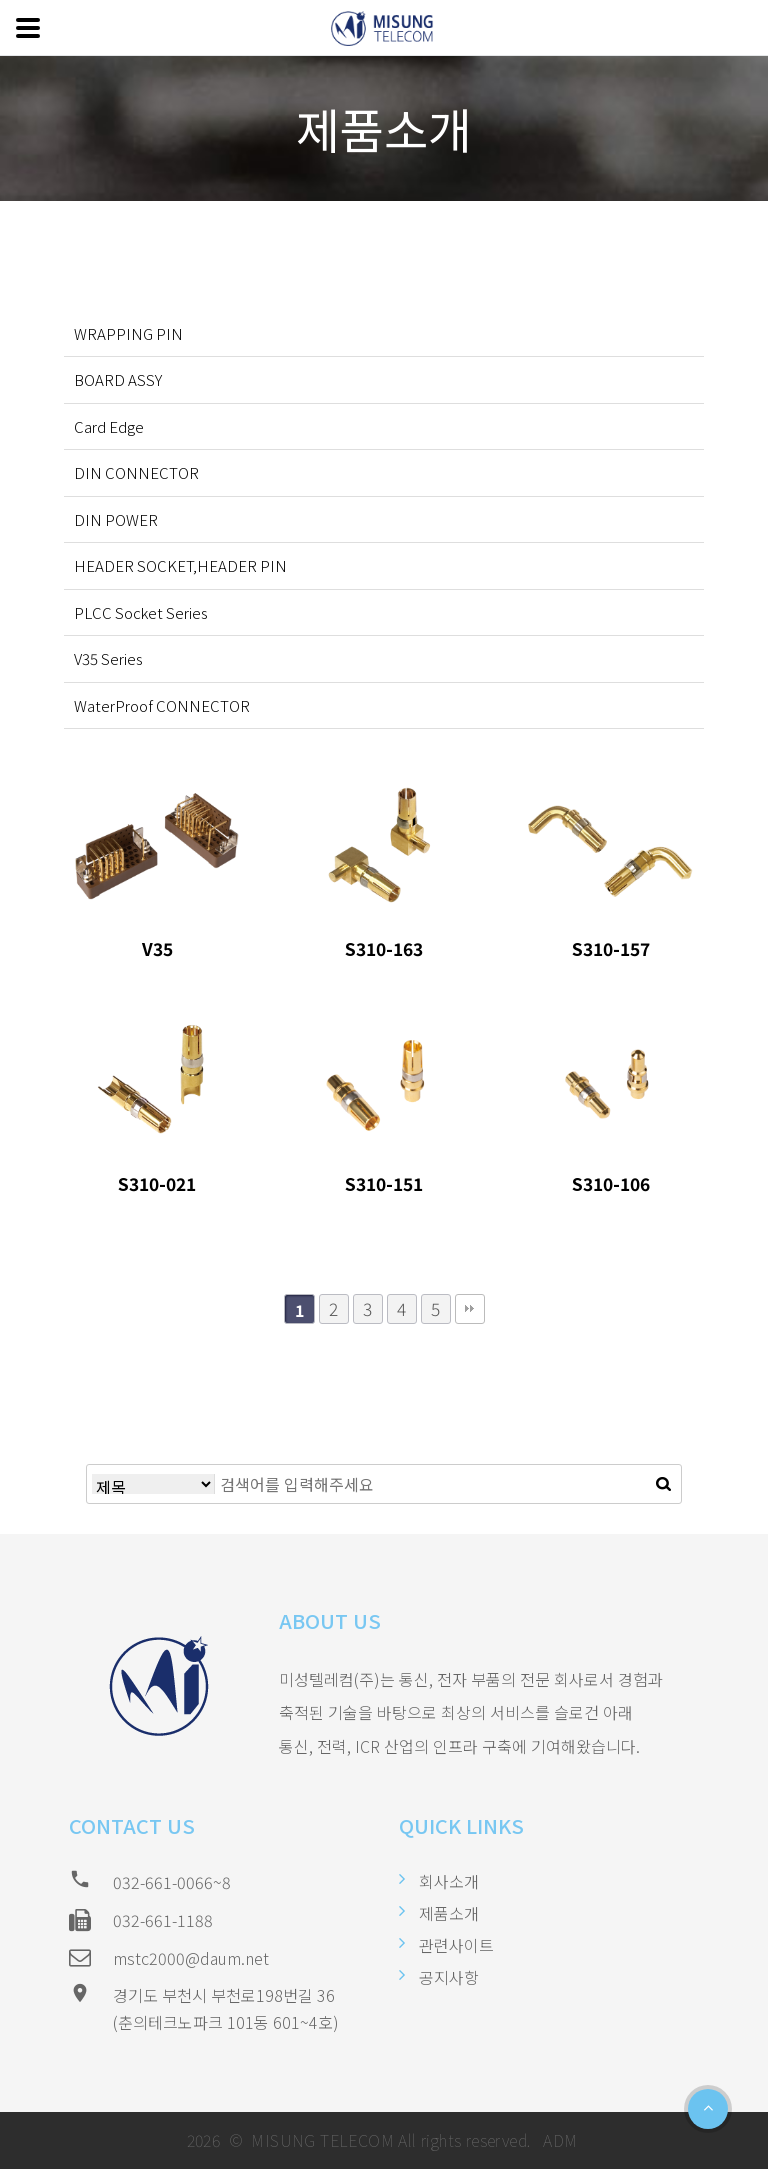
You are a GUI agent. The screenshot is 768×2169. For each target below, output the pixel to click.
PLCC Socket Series (141, 612)
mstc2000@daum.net (191, 1958)
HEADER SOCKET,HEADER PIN (180, 565)
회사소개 (449, 1881)
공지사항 (449, 1977)
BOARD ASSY (118, 379)
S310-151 (384, 1183)
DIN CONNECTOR (136, 472)
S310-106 (611, 1183)
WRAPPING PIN (128, 333)
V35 (157, 948)
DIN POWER (116, 519)
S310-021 (157, 1183)
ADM (558, 2140)
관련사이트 (456, 1945)
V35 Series (108, 658)
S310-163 (384, 948)
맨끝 (470, 1309)
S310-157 (611, 948)
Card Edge (109, 426)
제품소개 (449, 1913)
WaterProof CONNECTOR (162, 705)
